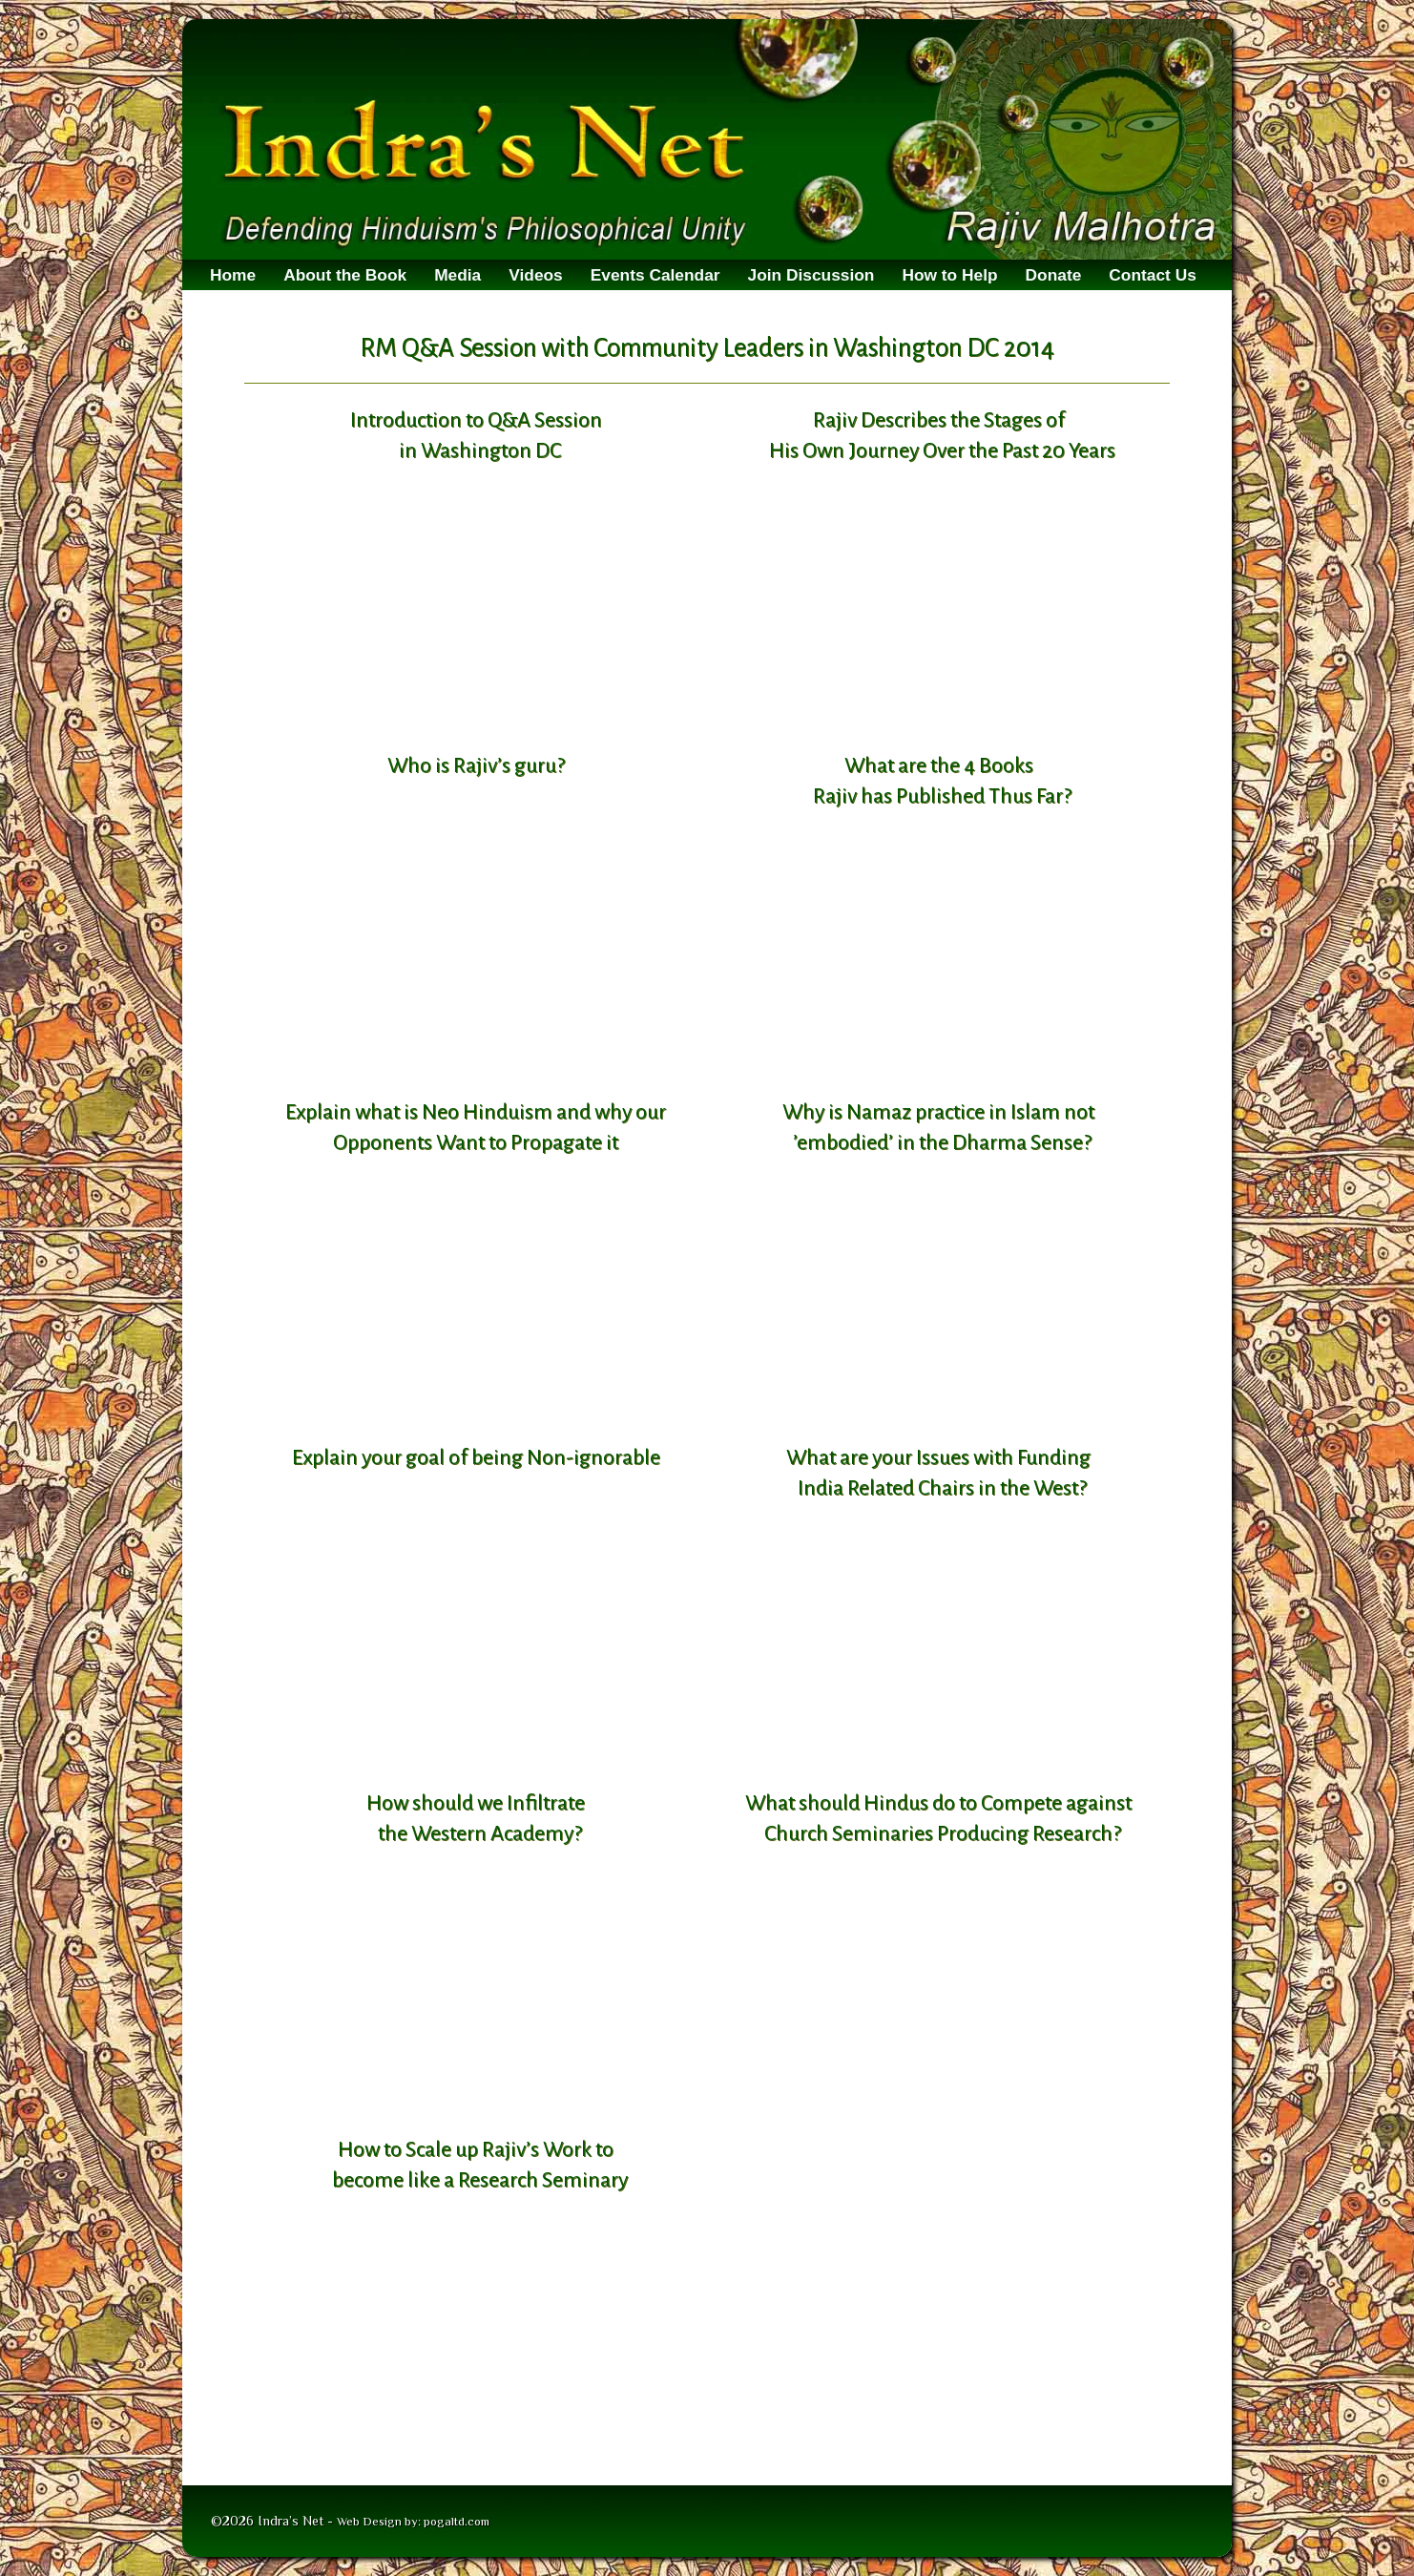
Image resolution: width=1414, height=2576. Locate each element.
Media (457, 274)
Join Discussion (811, 274)
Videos (536, 274)
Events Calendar (655, 274)
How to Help (949, 274)
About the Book (344, 274)
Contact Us (1152, 274)
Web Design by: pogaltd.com (413, 2521)
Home (233, 274)
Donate (1054, 274)
